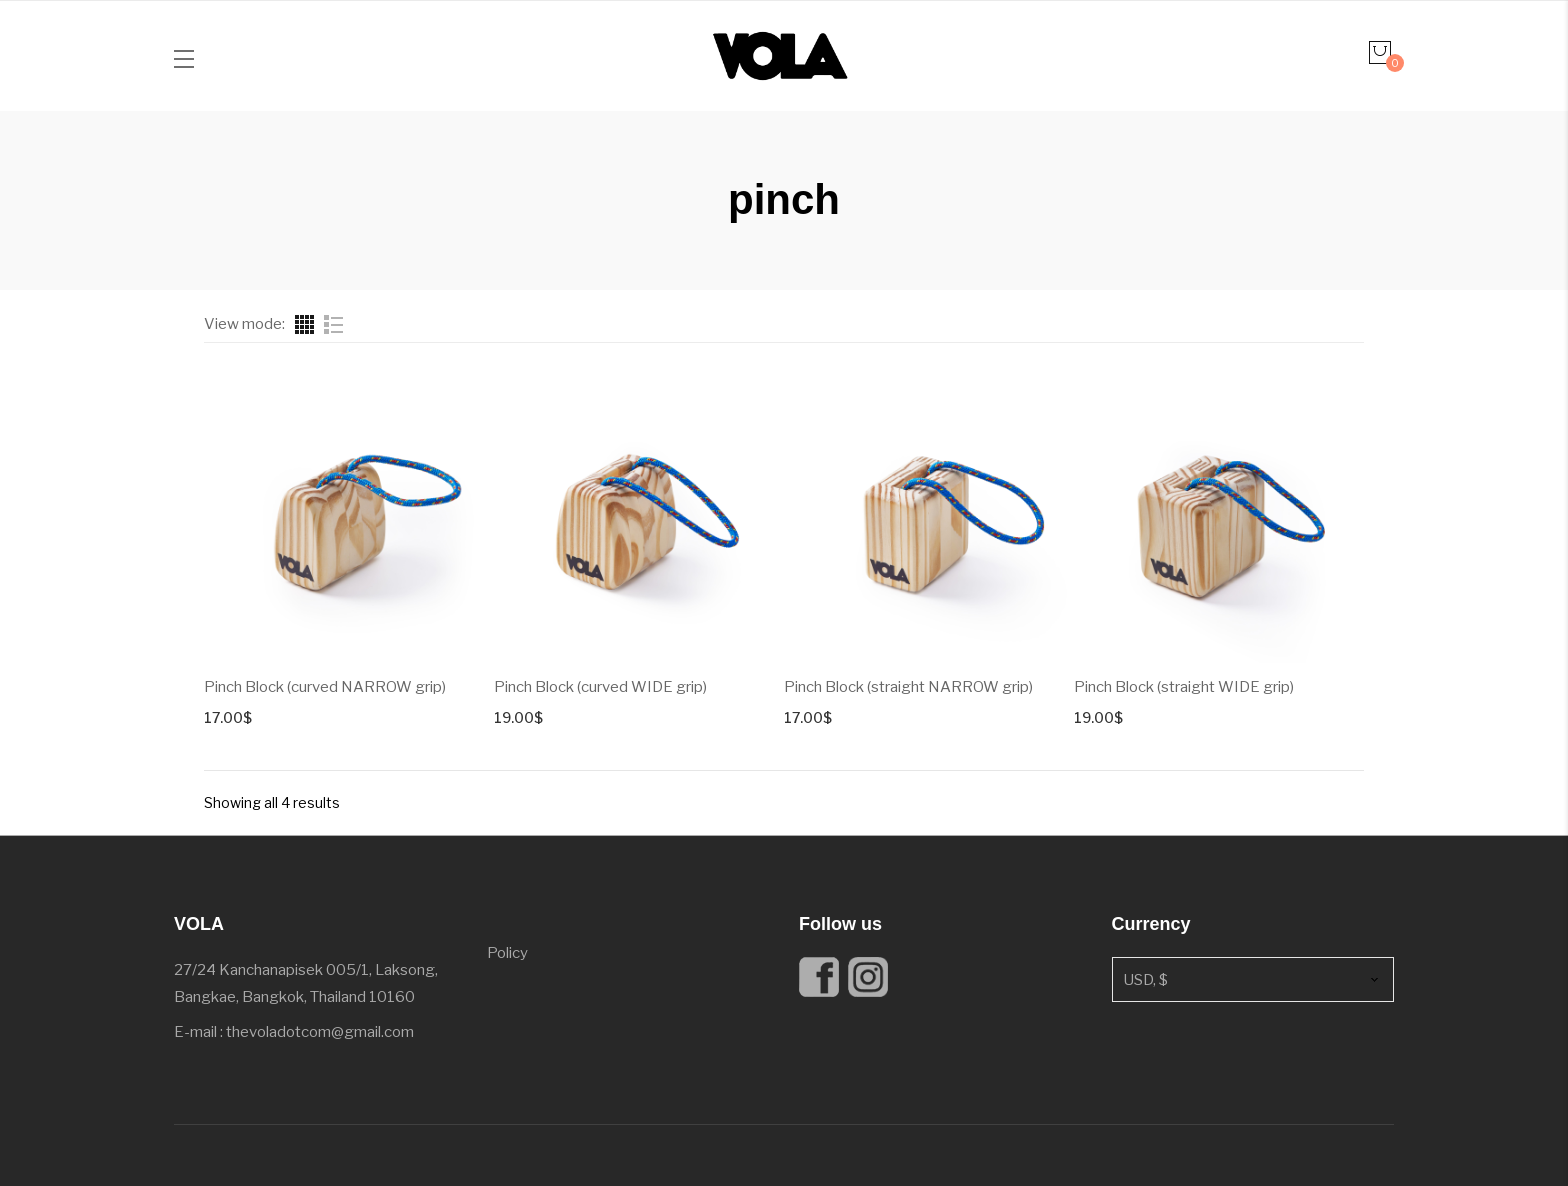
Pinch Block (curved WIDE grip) (600, 687)
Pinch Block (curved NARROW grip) (325, 687)
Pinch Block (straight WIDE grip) (1184, 687)
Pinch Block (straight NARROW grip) (908, 687)
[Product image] (349, 517)
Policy (507, 953)
